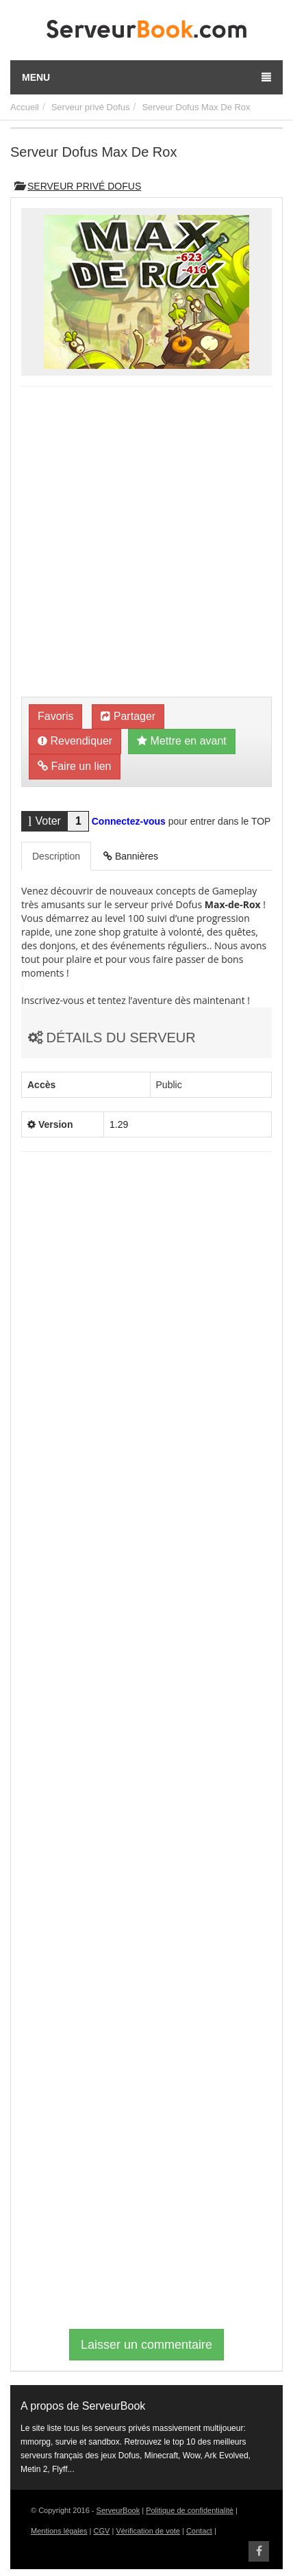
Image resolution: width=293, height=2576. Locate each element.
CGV (102, 2531)
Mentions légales (59, 2531)
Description (56, 856)
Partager (128, 716)
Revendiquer (75, 741)
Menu (146, 77)
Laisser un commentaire (146, 2345)
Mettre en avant (182, 741)
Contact (199, 2531)
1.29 (119, 1124)
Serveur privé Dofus (90, 107)
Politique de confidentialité (189, 2510)
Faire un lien (75, 766)
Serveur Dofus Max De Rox (196, 107)
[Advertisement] (146, 543)
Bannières (130, 856)
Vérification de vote (148, 2531)
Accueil (24, 107)
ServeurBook (118, 2510)
